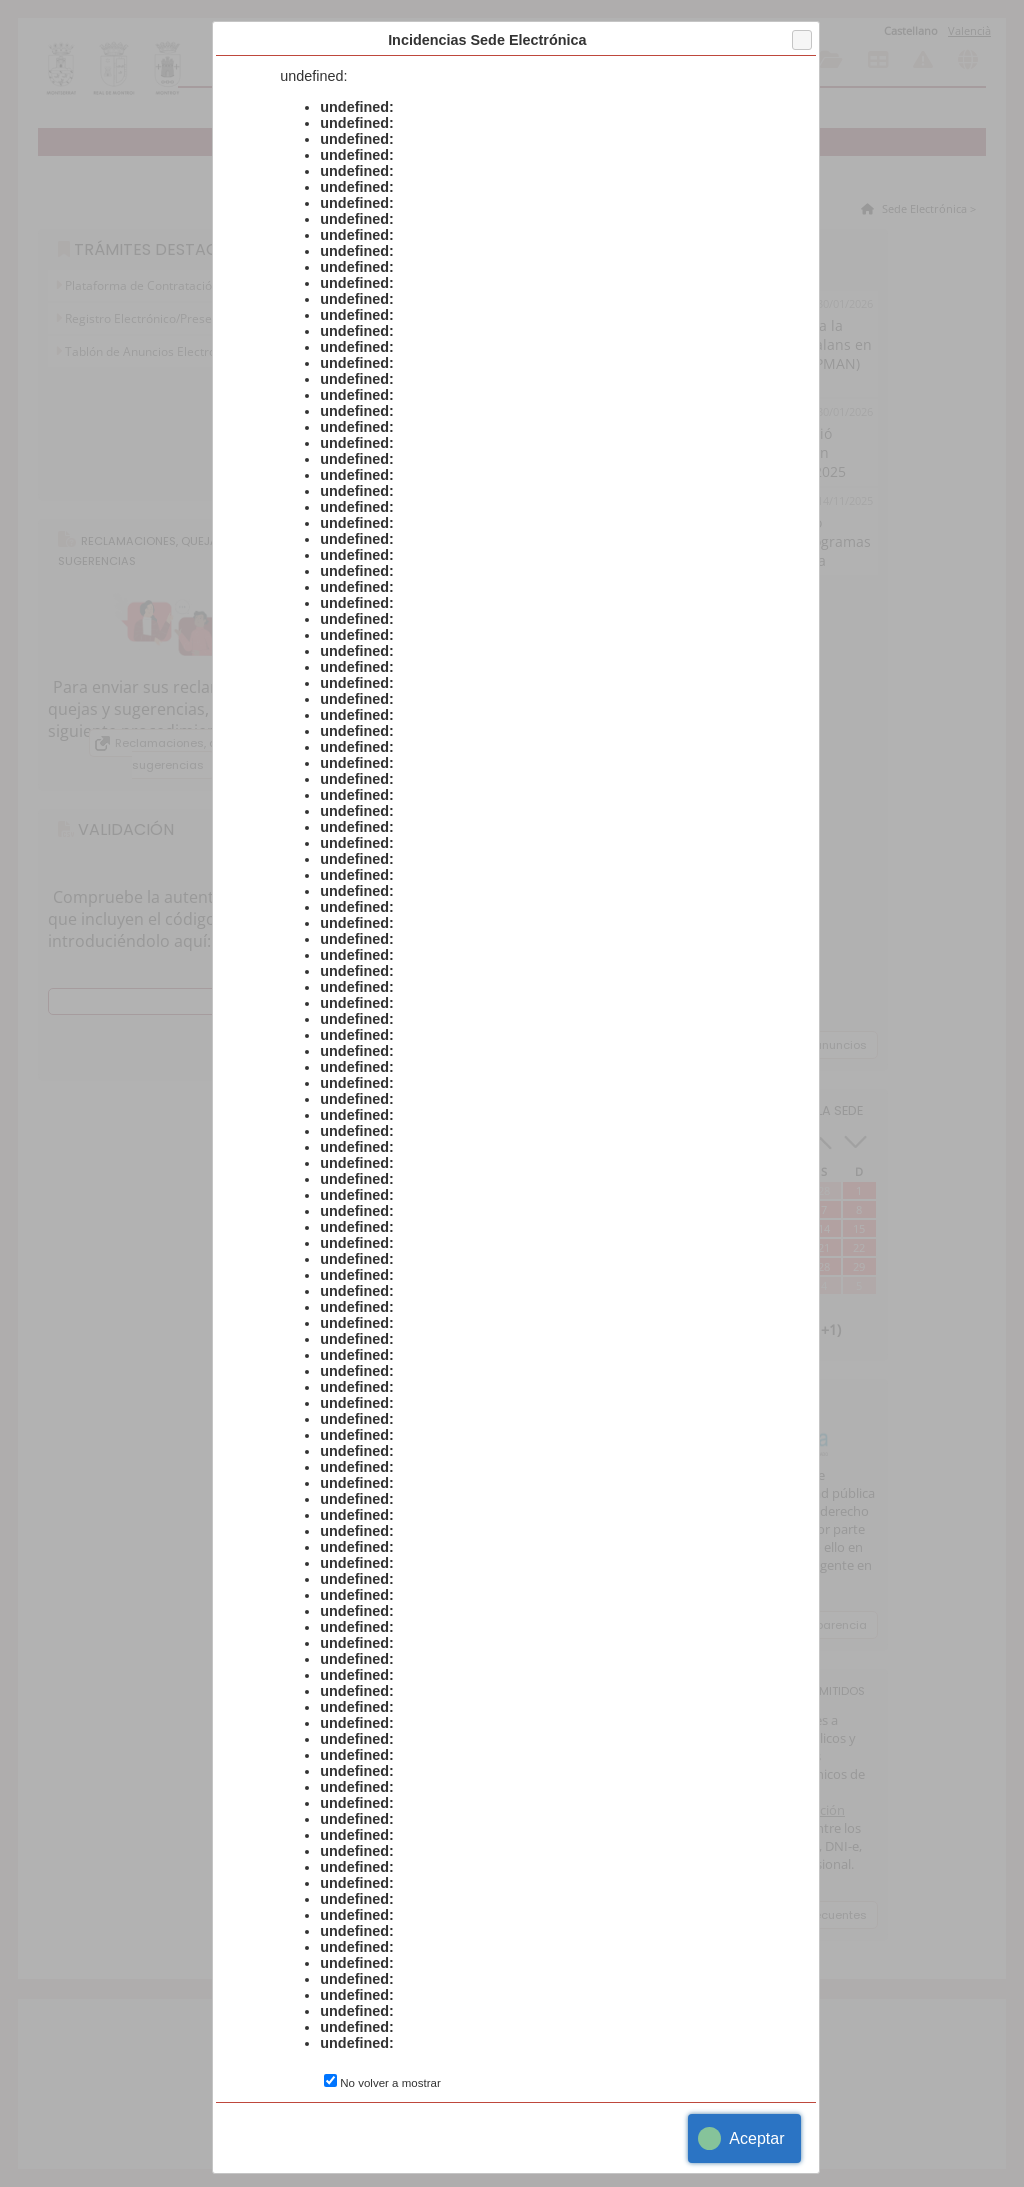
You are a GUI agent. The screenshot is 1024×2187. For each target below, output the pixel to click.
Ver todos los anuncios (801, 1045)
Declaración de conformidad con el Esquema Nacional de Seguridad (448, 584)
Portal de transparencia (800, 1625)
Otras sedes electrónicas (968, 60)
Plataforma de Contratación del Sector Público (191, 285)
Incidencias (923, 60)
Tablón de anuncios (878, 60)
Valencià (969, 30)
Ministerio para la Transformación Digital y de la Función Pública (736, 1819)
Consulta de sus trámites (831, 60)
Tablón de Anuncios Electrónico (150, 351)
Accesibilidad (432, 2151)
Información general (745, 60)
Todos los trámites (477, 249)
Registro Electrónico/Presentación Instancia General (208, 318)
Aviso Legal (534, 2151)
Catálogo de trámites (787, 60)
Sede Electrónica (923, 208)
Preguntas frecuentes (806, 1915)
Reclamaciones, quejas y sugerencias (186, 754)
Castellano (911, 30)
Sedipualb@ (631, 2151)
